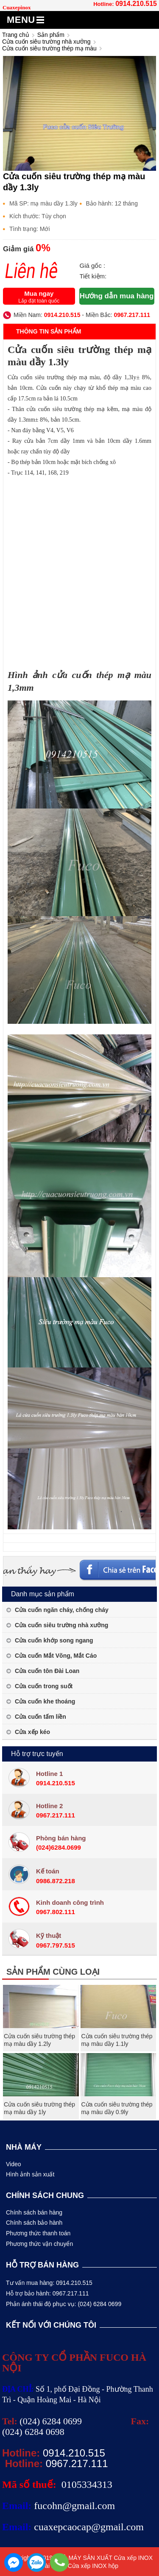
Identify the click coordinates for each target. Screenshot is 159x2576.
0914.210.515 (136, 3)
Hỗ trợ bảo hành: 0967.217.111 (47, 2293)
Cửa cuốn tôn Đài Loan (47, 1670)
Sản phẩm (50, 34)
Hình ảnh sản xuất (30, 2174)
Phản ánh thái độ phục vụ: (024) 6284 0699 (63, 2304)
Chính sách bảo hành (34, 2222)
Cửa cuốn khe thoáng (45, 1701)
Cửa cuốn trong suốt (44, 1686)
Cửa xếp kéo (32, 1731)
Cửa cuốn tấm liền (40, 1716)
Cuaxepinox (17, 7)
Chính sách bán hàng (34, 2212)
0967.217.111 (132, 314)
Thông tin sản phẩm (48, 331)
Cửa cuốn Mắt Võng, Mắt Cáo (56, 1655)
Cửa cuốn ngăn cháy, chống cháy (62, 1609)
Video (13, 2164)
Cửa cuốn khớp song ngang (54, 1640)
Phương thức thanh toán (38, 2233)
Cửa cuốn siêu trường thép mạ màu (49, 48)
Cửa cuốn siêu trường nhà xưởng (46, 41)
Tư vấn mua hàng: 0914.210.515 (49, 2282)
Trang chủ (15, 34)
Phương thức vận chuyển (39, 2243)
